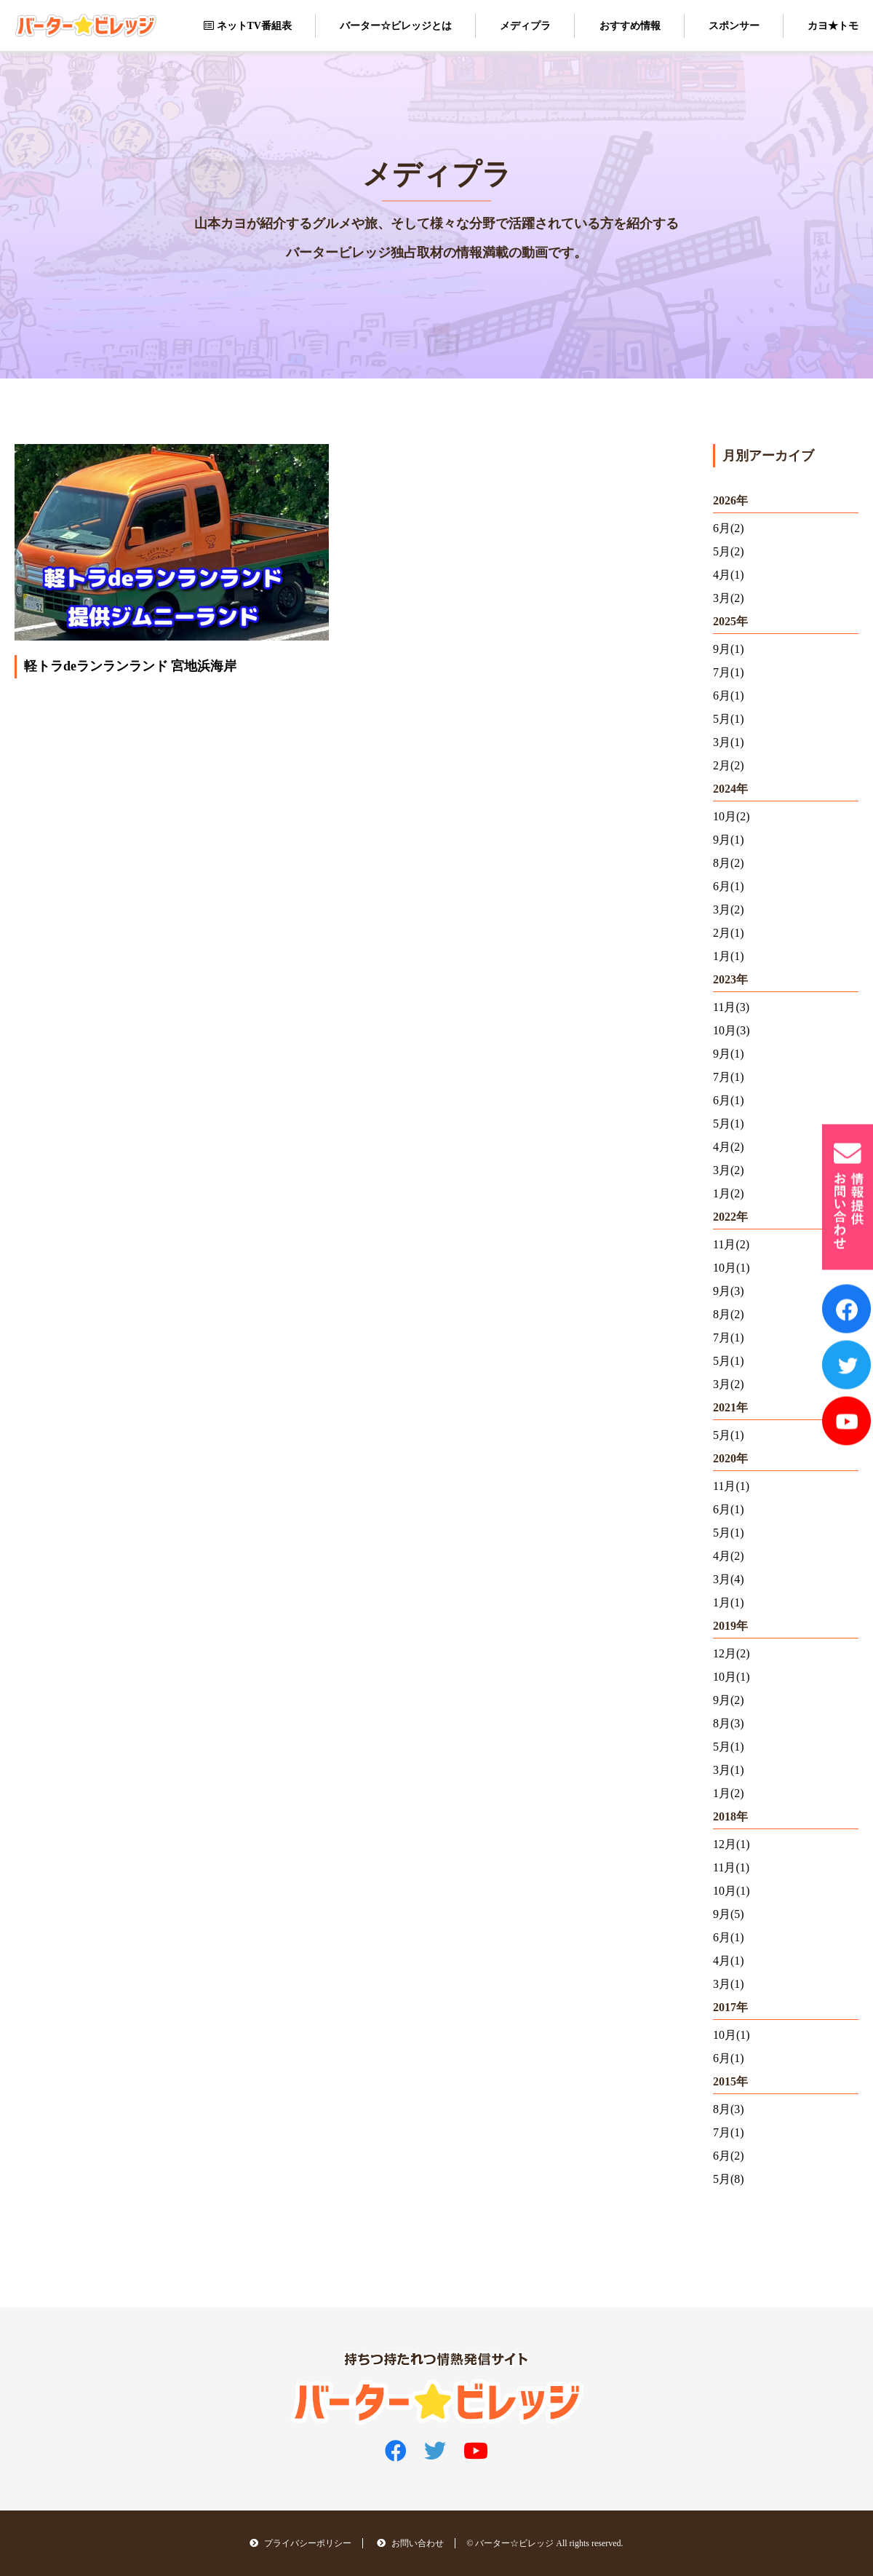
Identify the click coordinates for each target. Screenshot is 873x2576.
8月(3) (728, 1723)
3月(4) (728, 1579)
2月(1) (728, 933)
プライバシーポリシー (300, 2544)
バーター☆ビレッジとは (396, 25)
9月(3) (728, 1291)
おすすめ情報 (630, 25)
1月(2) (728, 1193)
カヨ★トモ (833, 25)
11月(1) (731, 1486)
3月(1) (728, 742)
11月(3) (731, 1007)
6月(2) (728, 528)
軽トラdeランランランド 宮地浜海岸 (130, 666)
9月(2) (728, 1700)
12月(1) (731, 1844)
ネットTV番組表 (248, 25)
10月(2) (731, 816)
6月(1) (728, 695)
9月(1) (728, 649)
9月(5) (728, 1914)
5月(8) (728, 2179)
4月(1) (728, 574)
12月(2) (731, 1653)
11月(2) (731, 1244)
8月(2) (728, 863)
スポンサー (734, 25)
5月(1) (728, 719)
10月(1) (731, 1267)
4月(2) (728, 1147)
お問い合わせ (410, 2544)
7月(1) (728, 672)
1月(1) (728, 956)
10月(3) (731, 1030)
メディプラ (525, 25)
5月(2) (728, 551)
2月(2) (728, 765)
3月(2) (728, 598)
